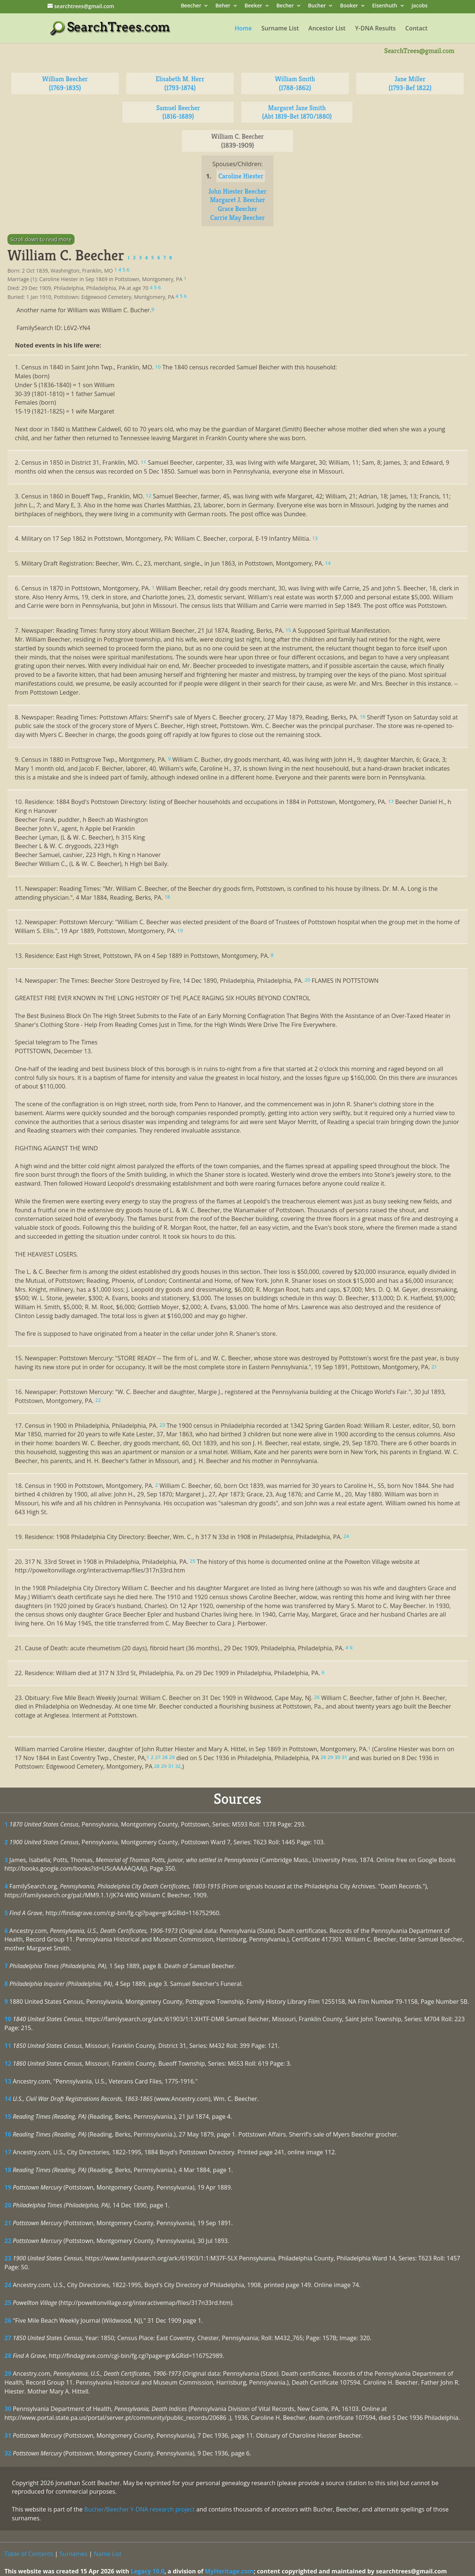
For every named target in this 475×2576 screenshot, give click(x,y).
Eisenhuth (384, 6)
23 (7, 2258)
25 (7, 2303)
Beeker (253, 6)
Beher (223, 6)
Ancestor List (326, 29)
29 (7, 2373)
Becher (285, 6)
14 (7, 2099)
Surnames (73, 2554)
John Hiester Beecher (238, 191)
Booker (349, 6)
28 (7, 2356)
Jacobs (420, 6)
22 (7, 2241)
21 (7, 2223)
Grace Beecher (237, 208)
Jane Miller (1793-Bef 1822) (410, 83)
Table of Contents (28, 2554)
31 (7, 2435)
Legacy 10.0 (147, 2571)
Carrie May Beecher (237, 217)
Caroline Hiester (240, 176)
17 (7, 2152)
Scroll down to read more (41, 239)
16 (7, 2134)
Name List (108, 2554)
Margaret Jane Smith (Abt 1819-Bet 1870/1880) (297, 112)
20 (7, 2205)
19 (7, 2187)
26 (7, 2320)
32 (7, 2453)
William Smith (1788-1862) (295, 83)
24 (7, 2285)
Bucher (317, 6)
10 (7, 2019)
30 (7, 2409)
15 (7, 2116)
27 (7, 2338)
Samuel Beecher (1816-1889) (178, 112)
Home (243, 29)
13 (7, 2081)
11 (7, 2046)
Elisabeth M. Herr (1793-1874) (179, 83)
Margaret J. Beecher (237, 199)
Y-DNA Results (375, 29)
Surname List (280, 29)
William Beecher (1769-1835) (65, 83)
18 (7, 2170)
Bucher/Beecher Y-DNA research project (139, 2509)
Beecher (191, 6)
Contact (416, 29)
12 (7, 2063)
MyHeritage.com (229, 2571)
